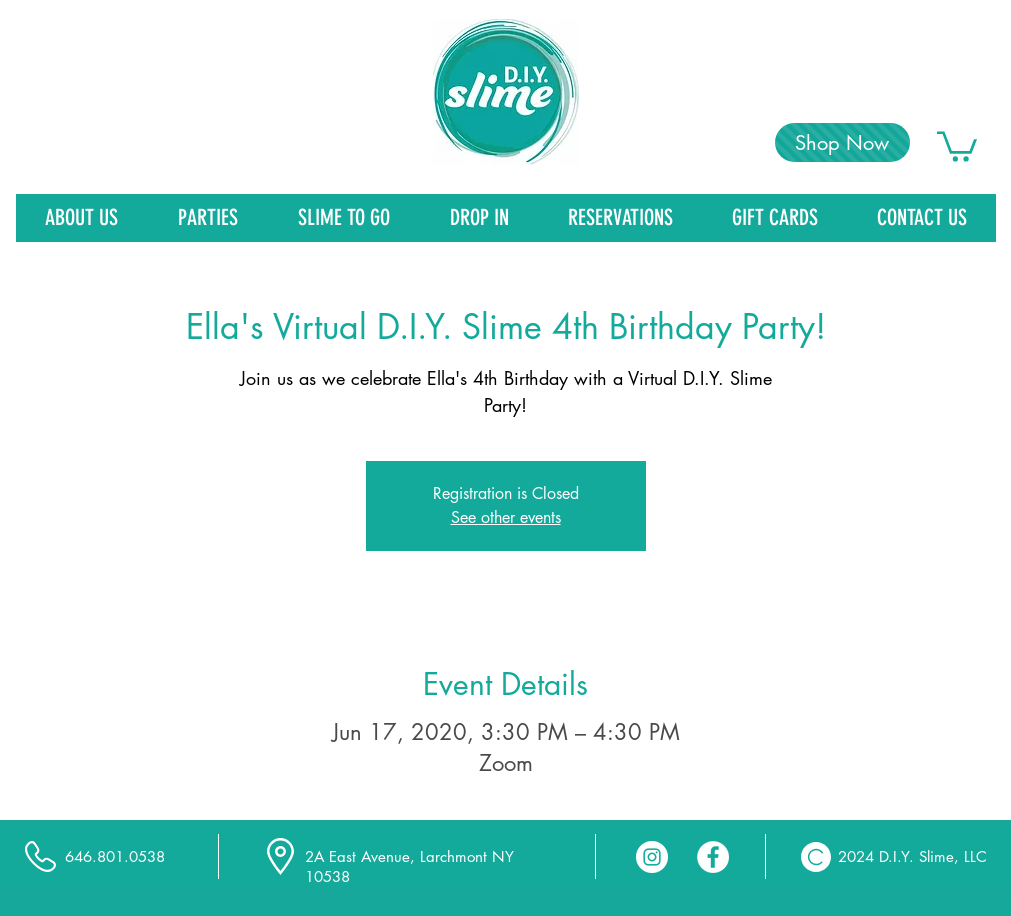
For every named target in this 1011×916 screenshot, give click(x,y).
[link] (957, 145)
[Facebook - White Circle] (713, 857)
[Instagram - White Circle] (652, 857)
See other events (506, 517)
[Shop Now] (842, 142)
